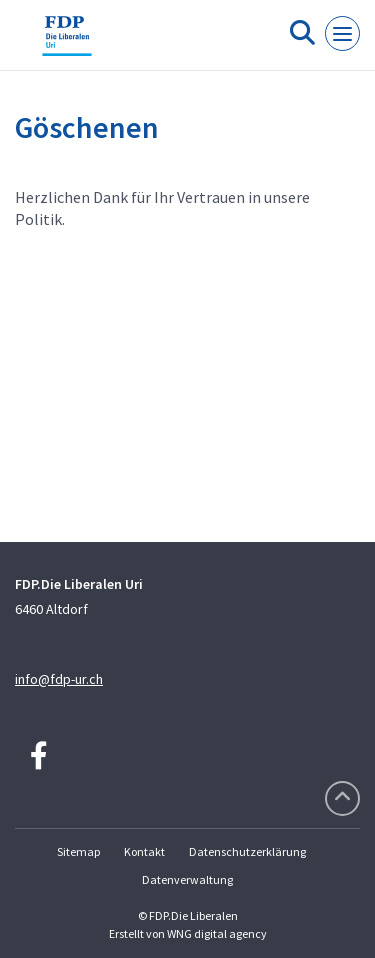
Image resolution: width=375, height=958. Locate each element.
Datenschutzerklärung (247, 851)
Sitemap (78, 851)
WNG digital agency (217, 933)
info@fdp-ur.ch (59, 679)
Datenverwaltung (187, 879)
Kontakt (144, 851)
